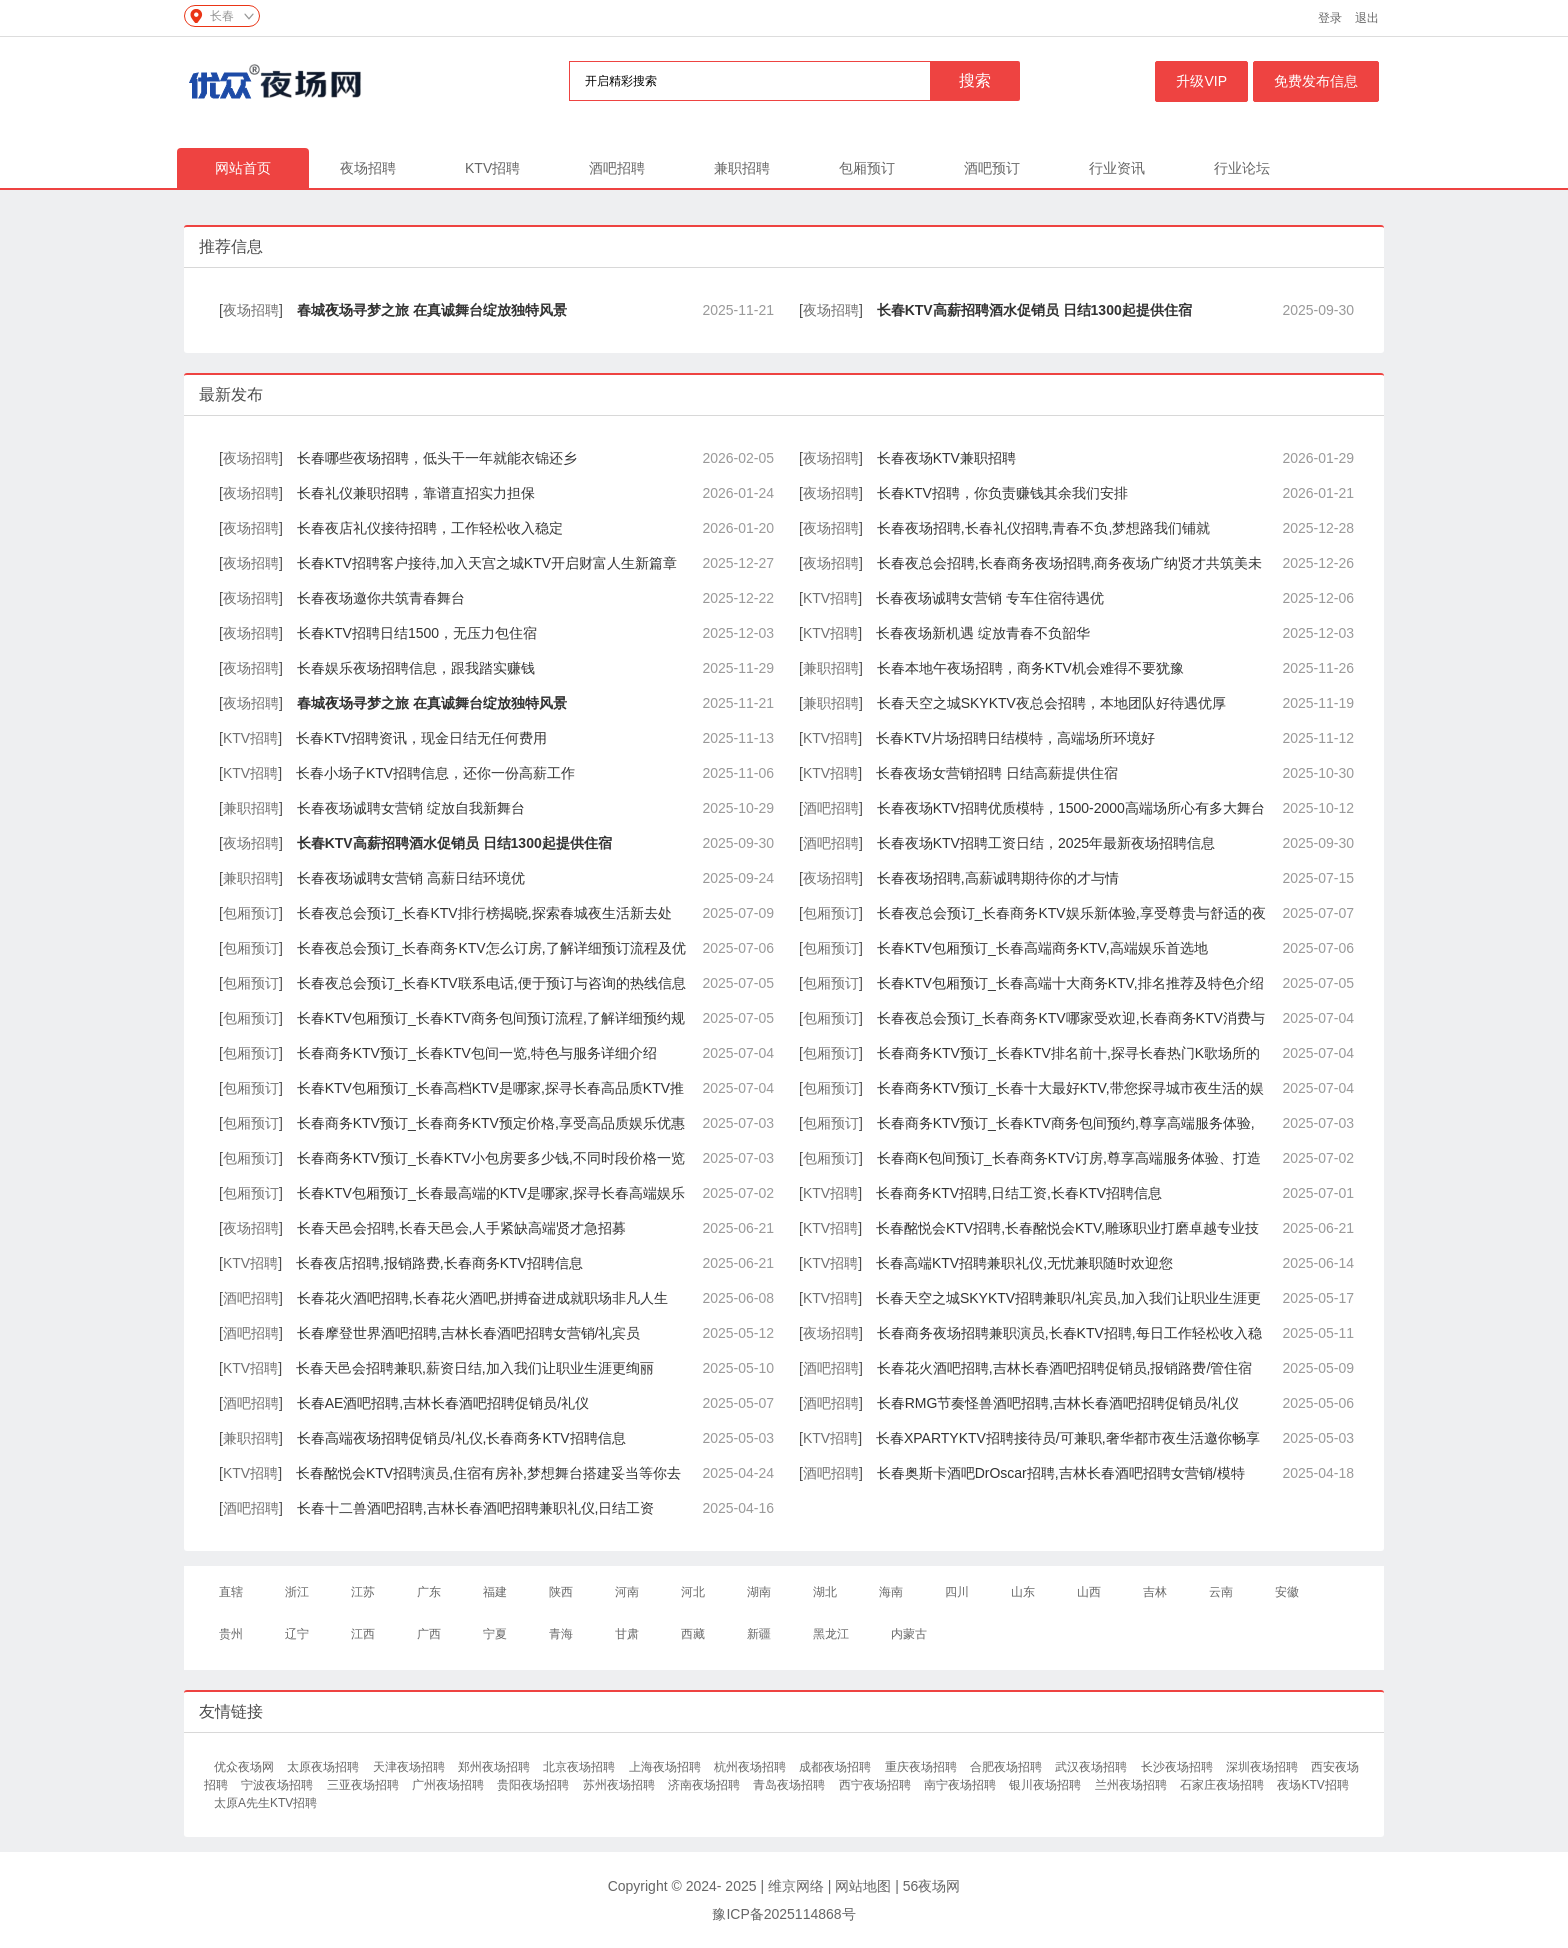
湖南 (759, 1592)
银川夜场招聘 (1046, 1785)
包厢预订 (867, 168)
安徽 (1287, 1592)
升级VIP (1201, 81)
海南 (891, 1592)
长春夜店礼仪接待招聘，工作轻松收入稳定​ (430, 528)
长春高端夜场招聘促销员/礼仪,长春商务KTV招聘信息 (461, 1438)
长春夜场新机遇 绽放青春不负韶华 (983, 633)
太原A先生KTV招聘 (265, 1803)
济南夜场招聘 (705, 1785)
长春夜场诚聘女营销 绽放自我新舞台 (411, 808)
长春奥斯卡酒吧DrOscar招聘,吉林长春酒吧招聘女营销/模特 (1061, 1473)
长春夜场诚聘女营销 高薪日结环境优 (411, 878)
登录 (1330, 18)
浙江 (297, 1592)
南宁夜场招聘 (961, 1785)
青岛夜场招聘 (790, 1785)
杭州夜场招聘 (751, 1767)
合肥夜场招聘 (1007, 1767)
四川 (957, 1592)
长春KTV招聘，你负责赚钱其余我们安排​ (1002, 493)
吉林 (1155, 1592)
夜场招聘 (368, 168)
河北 (693, 1592)
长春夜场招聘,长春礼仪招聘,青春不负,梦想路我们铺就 (1044, 528)
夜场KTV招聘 (1312, 1785)
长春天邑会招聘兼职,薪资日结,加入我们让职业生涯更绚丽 (475, 1368)
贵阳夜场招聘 (534, 1785)
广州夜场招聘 (449, 1785)
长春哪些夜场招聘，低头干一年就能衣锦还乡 (437, 458)
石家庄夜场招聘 (1223, 1785)
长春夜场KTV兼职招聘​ (946, 458)
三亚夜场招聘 (364, 1785)
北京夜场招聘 (580, 1767)
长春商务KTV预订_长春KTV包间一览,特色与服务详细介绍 (477, 1053)
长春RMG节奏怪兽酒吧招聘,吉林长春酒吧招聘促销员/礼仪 (1058, 1403)
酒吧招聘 (617, 168)
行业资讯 (1117, 168)
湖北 (825, 1592)
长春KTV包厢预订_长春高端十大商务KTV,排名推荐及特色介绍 (1070, 983)
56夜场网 (932, 1886)
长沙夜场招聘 (1178, 1767)
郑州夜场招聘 (495, 1767)
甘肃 (627, 1634)
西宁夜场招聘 (876, 1785)
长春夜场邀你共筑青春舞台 (381, 598)
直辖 (231, 1592)
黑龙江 (831, 1634)
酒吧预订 (992, 168)
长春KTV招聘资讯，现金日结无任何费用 (421, 738)
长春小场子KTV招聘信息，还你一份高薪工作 (435, 773)
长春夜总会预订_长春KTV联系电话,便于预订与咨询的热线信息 (491, 983)
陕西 (561, 1592)
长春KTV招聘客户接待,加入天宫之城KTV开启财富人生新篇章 (487, 563)
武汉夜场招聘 (1092, 1767)
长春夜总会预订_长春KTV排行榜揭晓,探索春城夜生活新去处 (484, 913)
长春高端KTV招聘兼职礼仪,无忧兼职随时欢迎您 (1024, 1263)
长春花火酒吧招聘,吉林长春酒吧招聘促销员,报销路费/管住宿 (1065, 1368)
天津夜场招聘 (410, 1767)
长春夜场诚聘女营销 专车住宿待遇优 (990, 598)
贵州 (231, 1634)
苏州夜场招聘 (620, 1785)
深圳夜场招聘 (1263, 1767)
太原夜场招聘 (324, 1767)
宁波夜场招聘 (278, 1785)
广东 (429, 1592)
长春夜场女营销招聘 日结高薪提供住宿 (997, 773)
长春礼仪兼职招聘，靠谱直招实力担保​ (416, 493)
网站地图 (863, 1886)
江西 (363, 1634)
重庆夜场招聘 (922, 1767)
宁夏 (495, 1634)
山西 (1089, 1592)
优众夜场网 (245, 1767)
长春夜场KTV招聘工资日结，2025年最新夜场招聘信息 (1046, 843)
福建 (495, 1592)
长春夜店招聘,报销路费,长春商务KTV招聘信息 (439, 1263)
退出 (1367, 18)
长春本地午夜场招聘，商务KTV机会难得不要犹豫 (1030, 668)
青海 (561, 1634)
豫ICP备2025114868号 (783, 1914)
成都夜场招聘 (836, 1767)
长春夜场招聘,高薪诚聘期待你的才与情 (998, 878)
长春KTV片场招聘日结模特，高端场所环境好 (1015, 738)
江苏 (363, 1592)
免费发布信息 (1316, 81)
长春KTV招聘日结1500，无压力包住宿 (417, 633)
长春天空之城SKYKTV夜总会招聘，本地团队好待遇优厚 (1051, 703)
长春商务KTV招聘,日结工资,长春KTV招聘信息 (1019, 1193)
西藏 (693, 1634)
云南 (1221, 1592)
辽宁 (297, 1634)
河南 (627, 1592)
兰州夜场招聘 (1132, 1785)
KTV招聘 (492, 168)
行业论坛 (1242, 168)
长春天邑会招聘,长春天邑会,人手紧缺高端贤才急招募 (462, 1228)
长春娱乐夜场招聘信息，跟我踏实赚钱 (416, 668)
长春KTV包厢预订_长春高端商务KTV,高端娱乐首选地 (1042, 948)
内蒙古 (909, 1634)
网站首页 (243, 168)
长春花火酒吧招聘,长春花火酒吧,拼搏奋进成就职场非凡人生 (483, 1298)
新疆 (759, 1634)
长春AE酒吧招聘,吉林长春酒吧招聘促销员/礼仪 (443, 1403)
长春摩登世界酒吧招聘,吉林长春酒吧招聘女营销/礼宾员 (469, 1333)
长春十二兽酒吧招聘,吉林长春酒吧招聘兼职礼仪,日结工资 (476, 1508)
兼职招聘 (742, 168)
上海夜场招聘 (666, 1767)
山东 (1023, 1592)
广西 (429, 1634)
